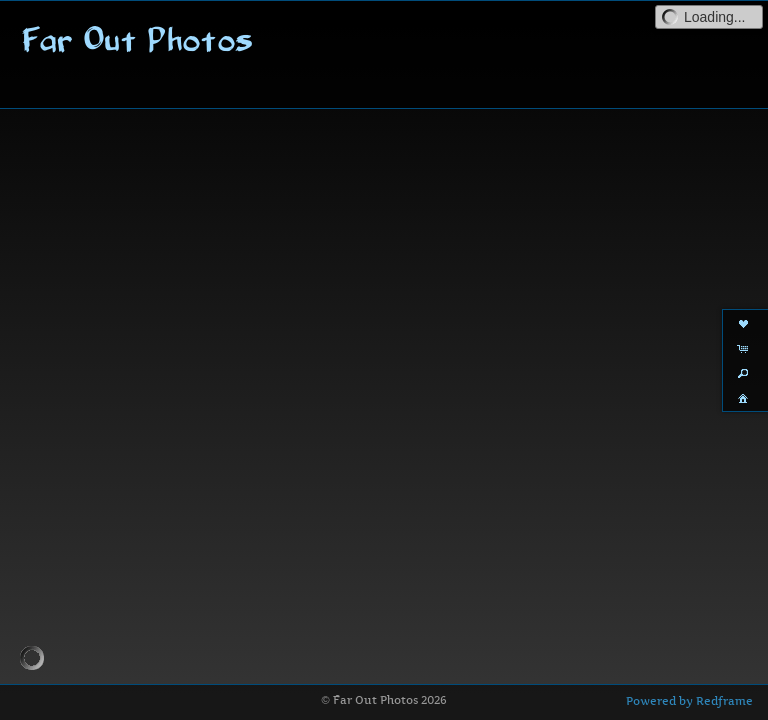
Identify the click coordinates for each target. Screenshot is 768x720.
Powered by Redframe (689, 701)
